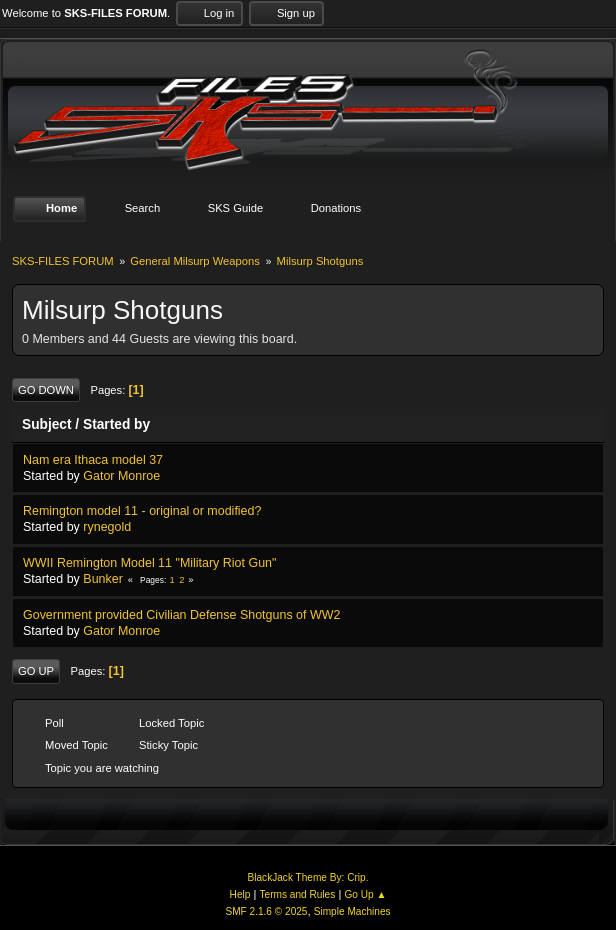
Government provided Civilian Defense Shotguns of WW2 (181, 615)
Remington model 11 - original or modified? (142, 511)
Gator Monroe (121, 476)
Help (240, 894)
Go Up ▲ (365, 894)
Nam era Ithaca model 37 (93, 460)
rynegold (107, 527)
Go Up (36, 671)
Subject (47, 424)
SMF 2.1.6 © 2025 (266, 911)
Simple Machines (352, 911)
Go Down (46, 390)
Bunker (103, 579)
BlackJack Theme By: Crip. (308, 877)
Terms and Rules (298, 894)
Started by (116, 424)
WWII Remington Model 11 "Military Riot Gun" (149, 563)
